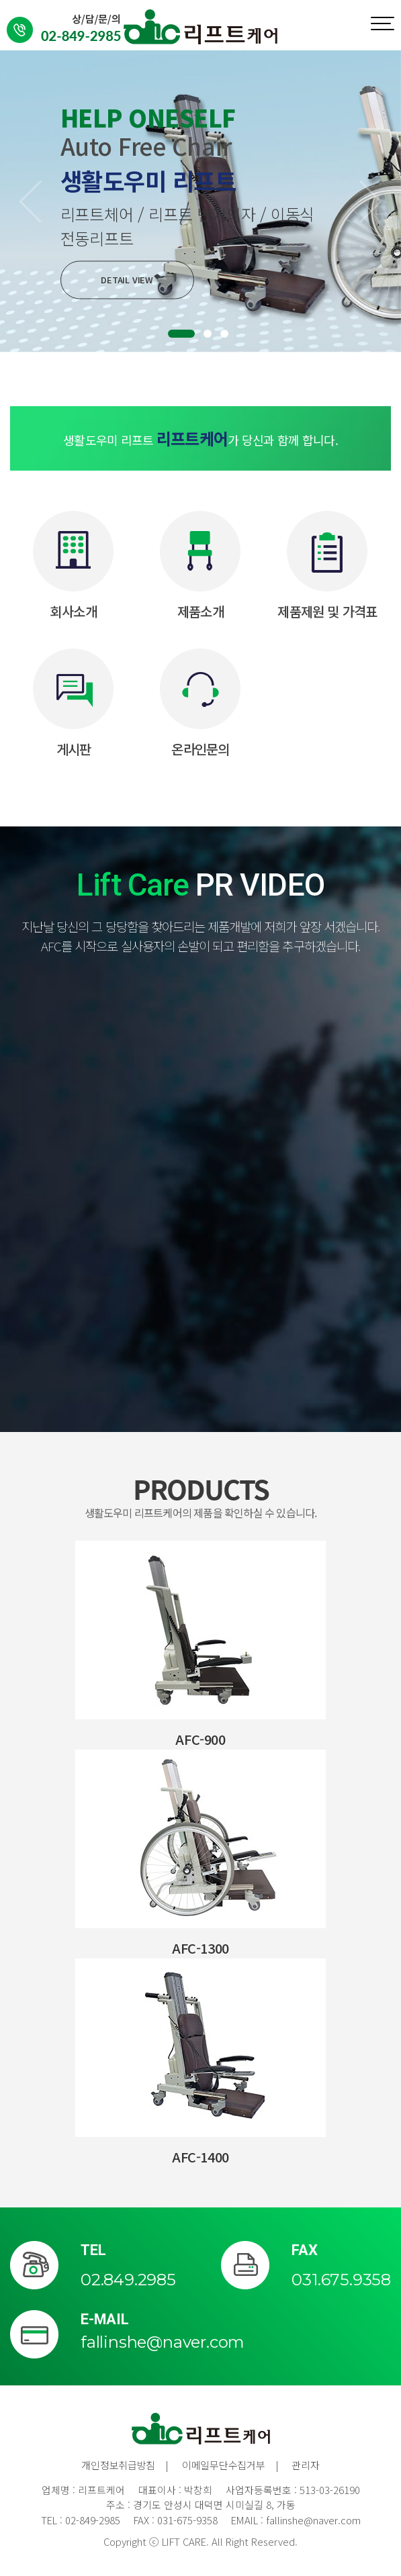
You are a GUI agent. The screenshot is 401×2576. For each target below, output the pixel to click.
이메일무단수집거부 (223, 2465)
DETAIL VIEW (127, 279)
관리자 (305, 2465)
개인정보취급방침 (118, 2465)
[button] (30, 201)
